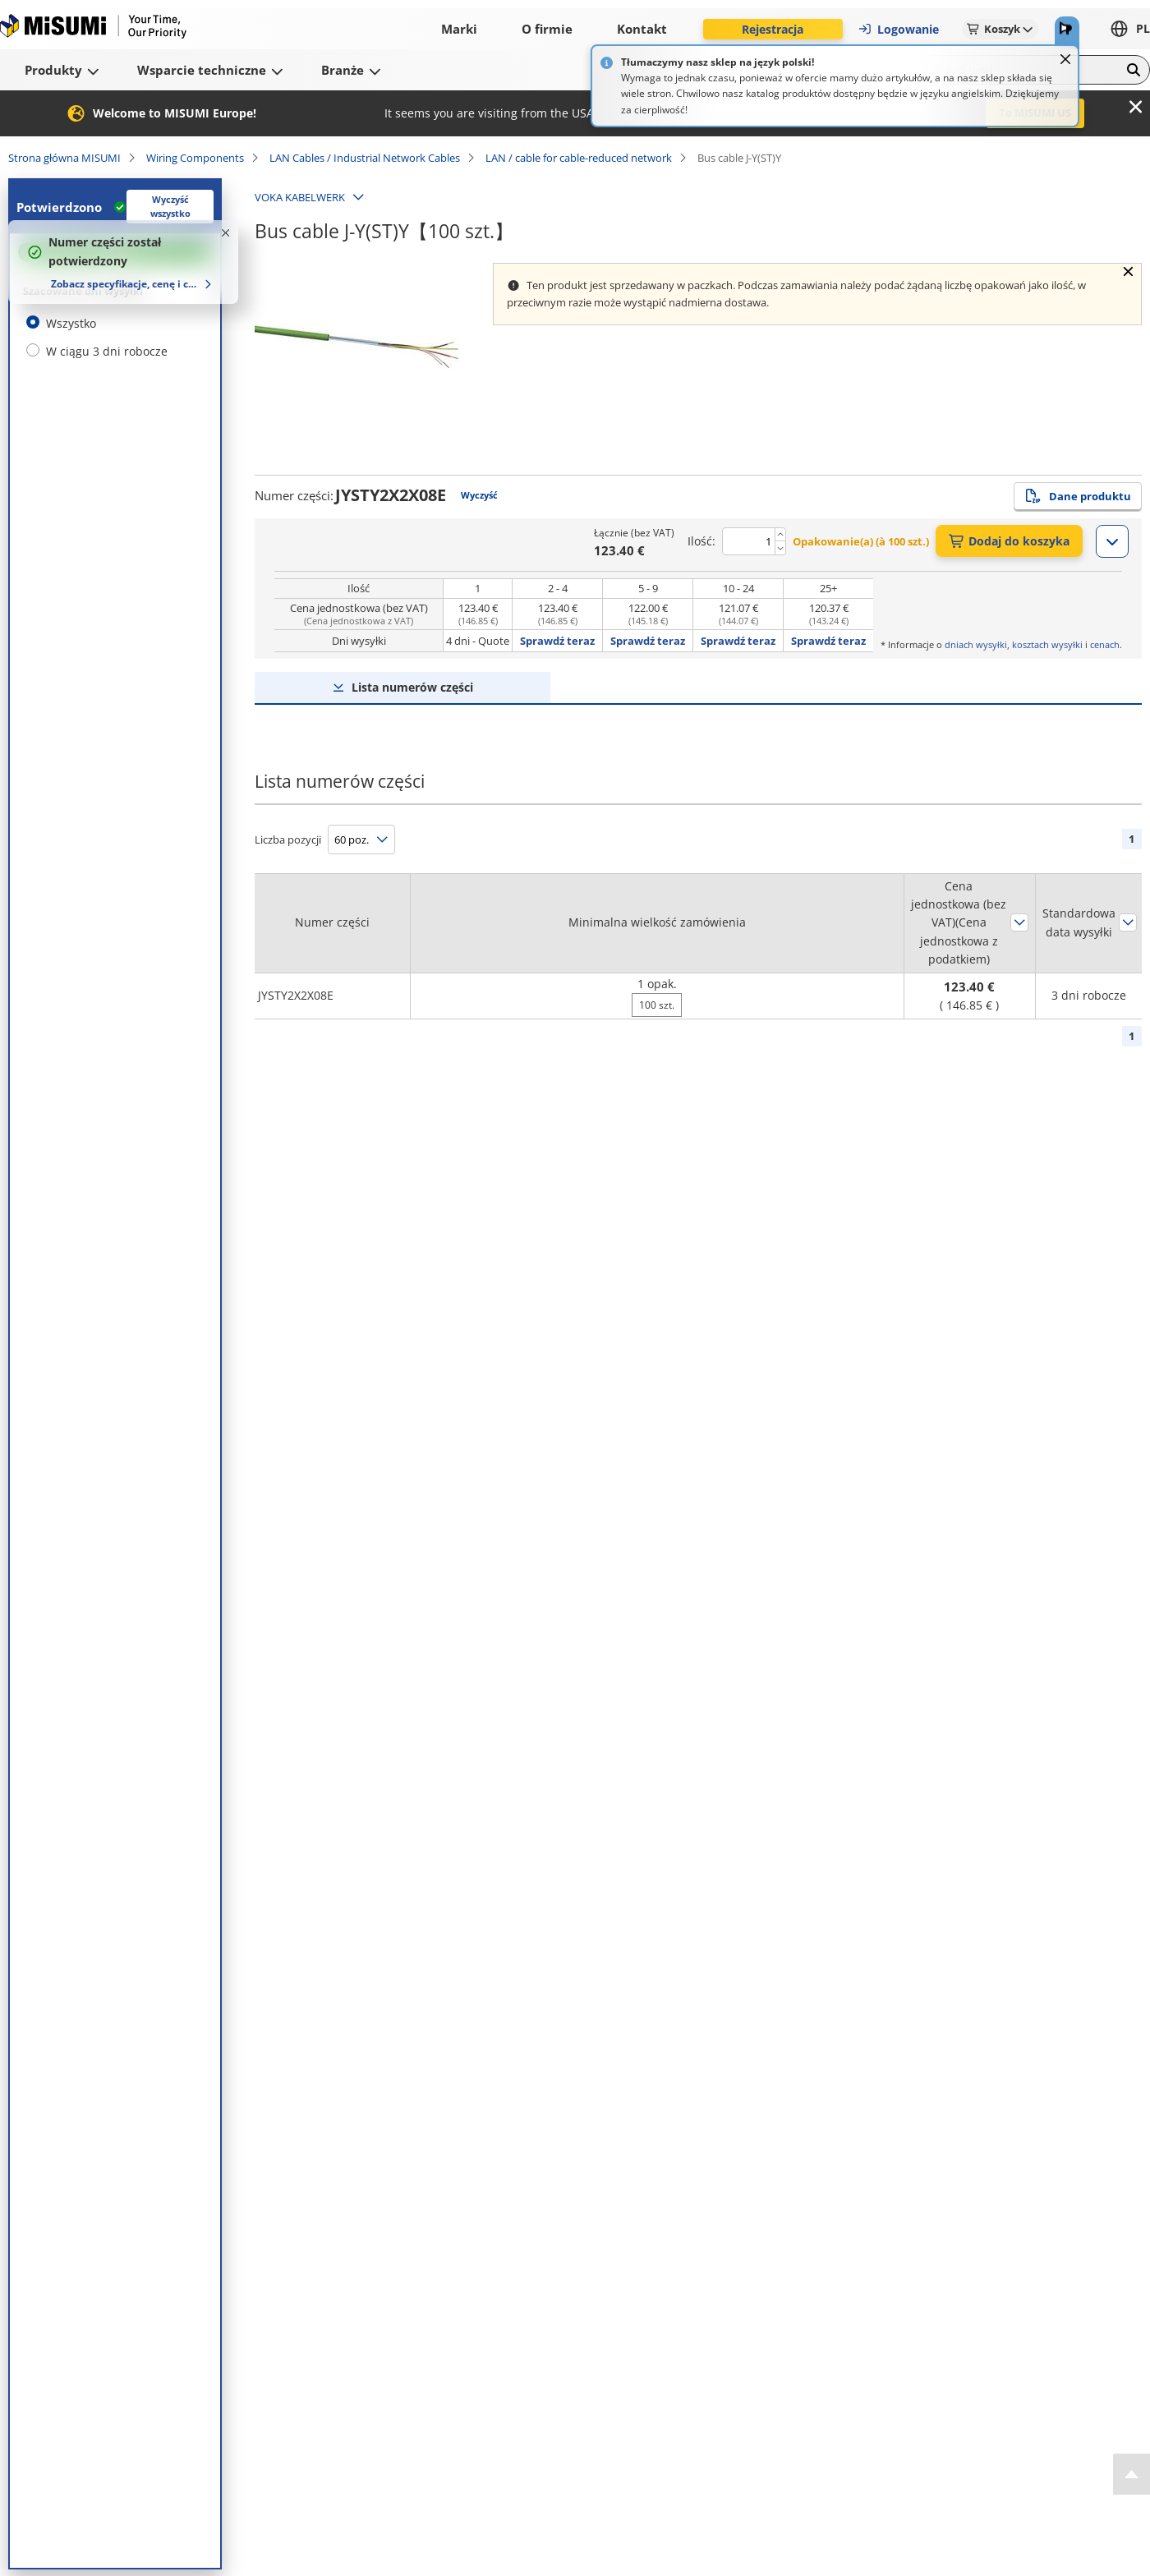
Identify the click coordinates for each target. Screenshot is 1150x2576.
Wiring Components (195, 157)
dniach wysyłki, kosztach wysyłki (1014, 644)
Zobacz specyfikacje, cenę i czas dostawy (125, 284)
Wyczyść (479, 495)
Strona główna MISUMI (64, 157)
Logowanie (898, 29)
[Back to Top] (1131, 2474)
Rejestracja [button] (772, 29)
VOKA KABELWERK (300, 197)
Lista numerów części (412, 687)
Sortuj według (1019, 922)
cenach (1105, 644)
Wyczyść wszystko (170, 206)
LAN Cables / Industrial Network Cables (364, 157)
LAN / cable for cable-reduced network (578, 157)
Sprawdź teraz (557, 640)
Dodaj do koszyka (1009, 541)
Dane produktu (1077, 496)
